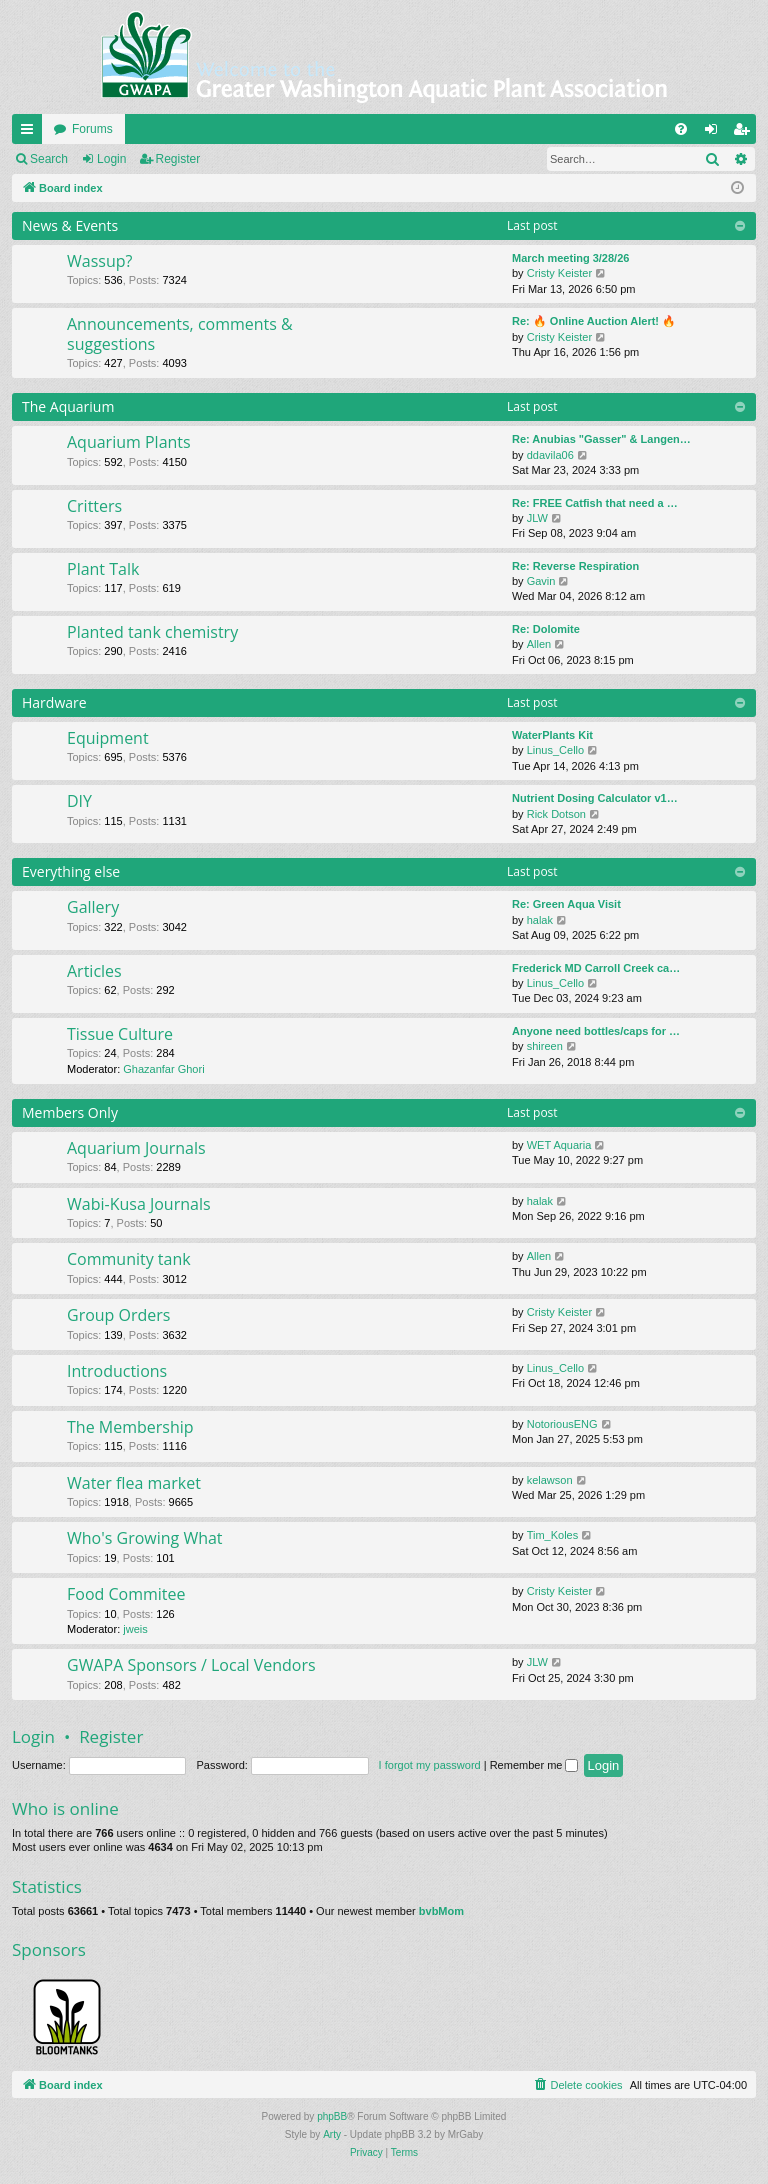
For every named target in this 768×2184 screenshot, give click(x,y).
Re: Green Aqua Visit (566, 904)
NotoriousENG (562, 1424)
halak (540, 920)
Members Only (70, 1112)
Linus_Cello (555, 750)
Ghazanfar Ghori (163, 1069)
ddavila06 (550, 455)
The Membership (130, 1427)
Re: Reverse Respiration (575, 566)
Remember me (534, 1765)
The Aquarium (68, 406)
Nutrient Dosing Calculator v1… (595, 798)
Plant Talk (103, 569)
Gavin (541, 581)
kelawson (550, 1480)
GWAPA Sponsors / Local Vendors (191, 1665)
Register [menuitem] (745, 133)
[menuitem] (681, 129)
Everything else (71, 871)
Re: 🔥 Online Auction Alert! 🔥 (594, 321)
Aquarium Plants (129, 442)
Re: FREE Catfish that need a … (595, 503)
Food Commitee (126, 1594)
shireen (545, 1046)
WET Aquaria (559, 1145)
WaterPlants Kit (552, 735)
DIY (79, 801)
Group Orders (118, 1315)
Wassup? (99, 261)
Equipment (108, 738)
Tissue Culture (120, 1034)
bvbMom (441, 1911)
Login (111, 159)
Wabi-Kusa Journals (139, 1204)
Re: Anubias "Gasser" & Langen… (601, 439)
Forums (92, 129)
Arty (332, 2134)
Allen (539, 644)
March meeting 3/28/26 (570, 258)
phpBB (332, 2116)
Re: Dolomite (546, 629)
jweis (135, 1629)
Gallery (93, 907)
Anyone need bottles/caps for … (596, 1031)
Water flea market (134, 1483)
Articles (94, 971)
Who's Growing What (145, 1538)
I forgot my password (430, 1765)
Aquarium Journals (136, 1148)
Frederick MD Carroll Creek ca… (596, 968)
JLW (537, 518)
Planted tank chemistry (152, 632)
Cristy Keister (559, 273)
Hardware (54, 702)
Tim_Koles (553, 1535)
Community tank (129, 1259)
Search (49, 159)
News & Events (70, 225)
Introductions (117, 1371)
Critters (94, 506)
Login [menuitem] (715, 133)
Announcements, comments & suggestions (180, 333)
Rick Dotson (556, 814)
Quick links (31, 133)
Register (178, 159)
